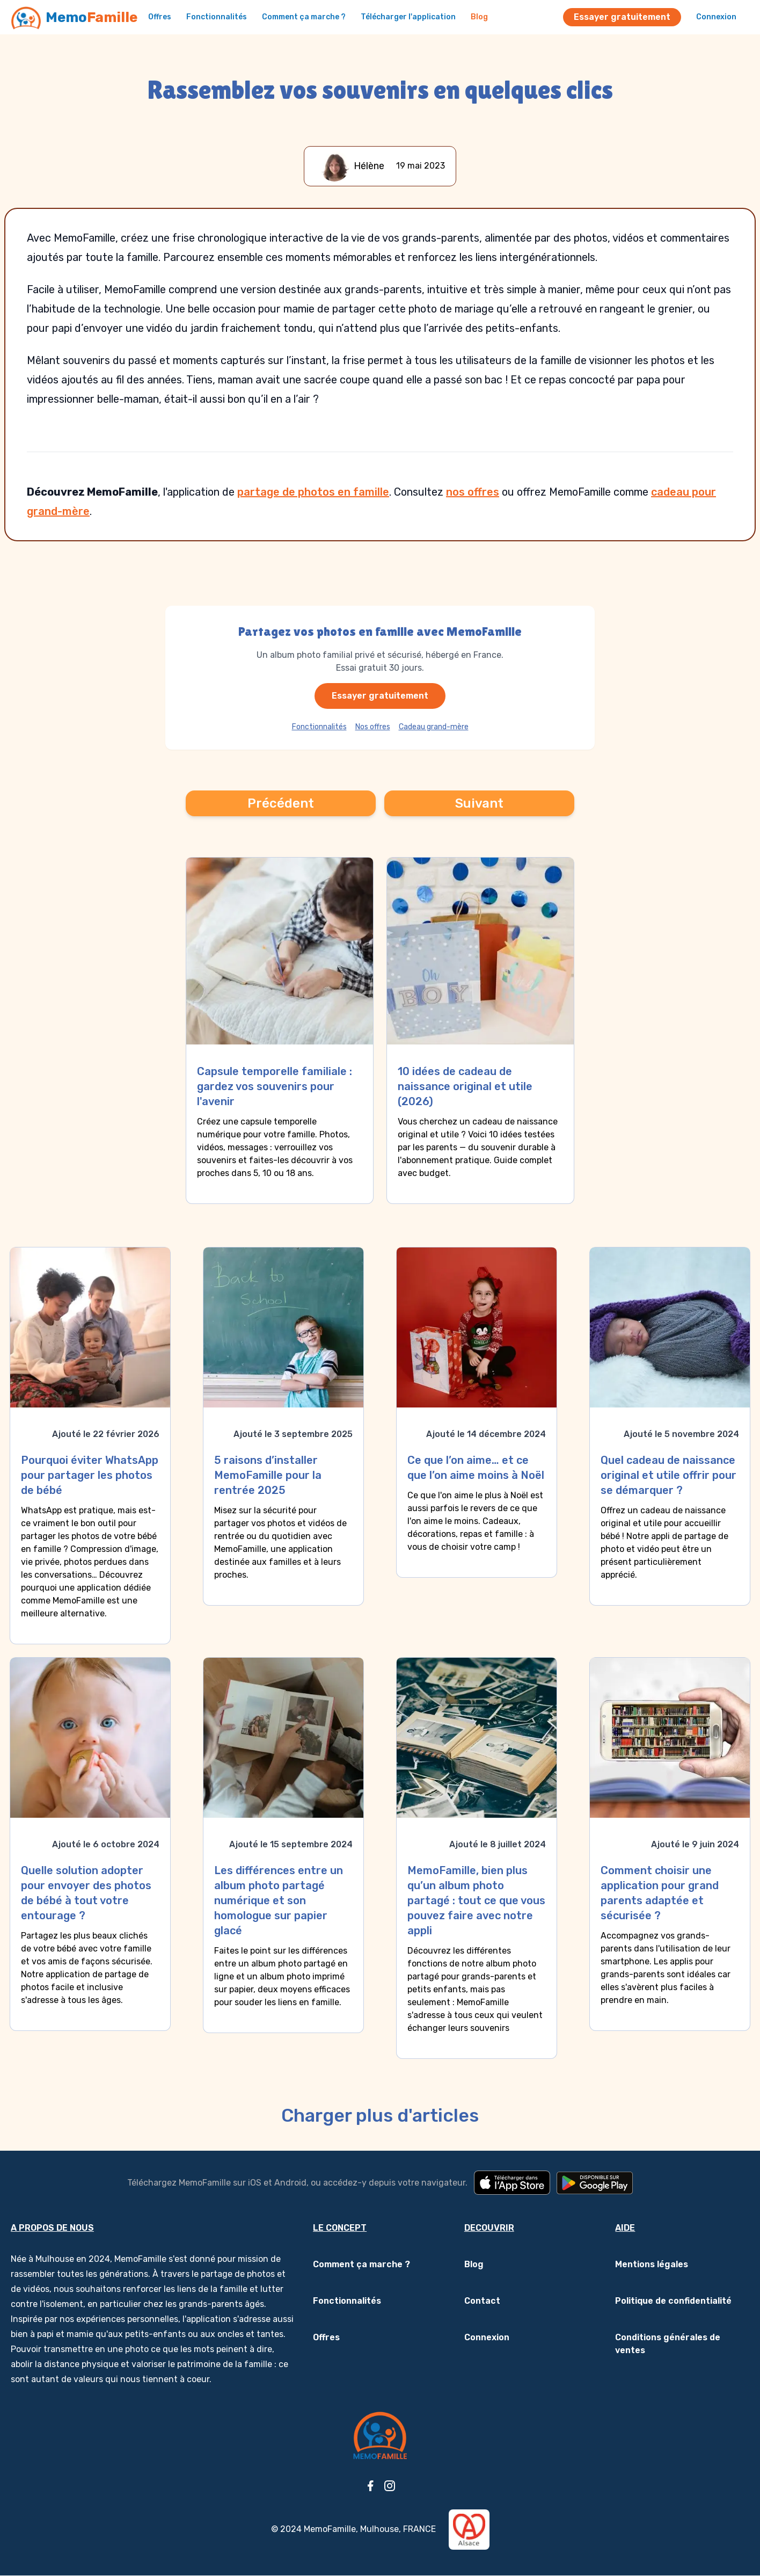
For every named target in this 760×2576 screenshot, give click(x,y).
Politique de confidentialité (673, 2301)
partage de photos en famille (313, 491)
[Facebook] (370, 2485)
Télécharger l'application (408, 16)
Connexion (716, 16)
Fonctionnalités (216, 16)
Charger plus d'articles (380, 2116)
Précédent (280, 803)
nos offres (472, 491)
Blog (479, 16)
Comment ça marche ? (304, 16)
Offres (159, 16)
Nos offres (372, 726)
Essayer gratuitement (622, 17)
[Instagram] (389, 2485)
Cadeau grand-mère (434, 726)
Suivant (479, 803)
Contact (482, 2301)
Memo (91, 17)
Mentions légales (651, 2264)
